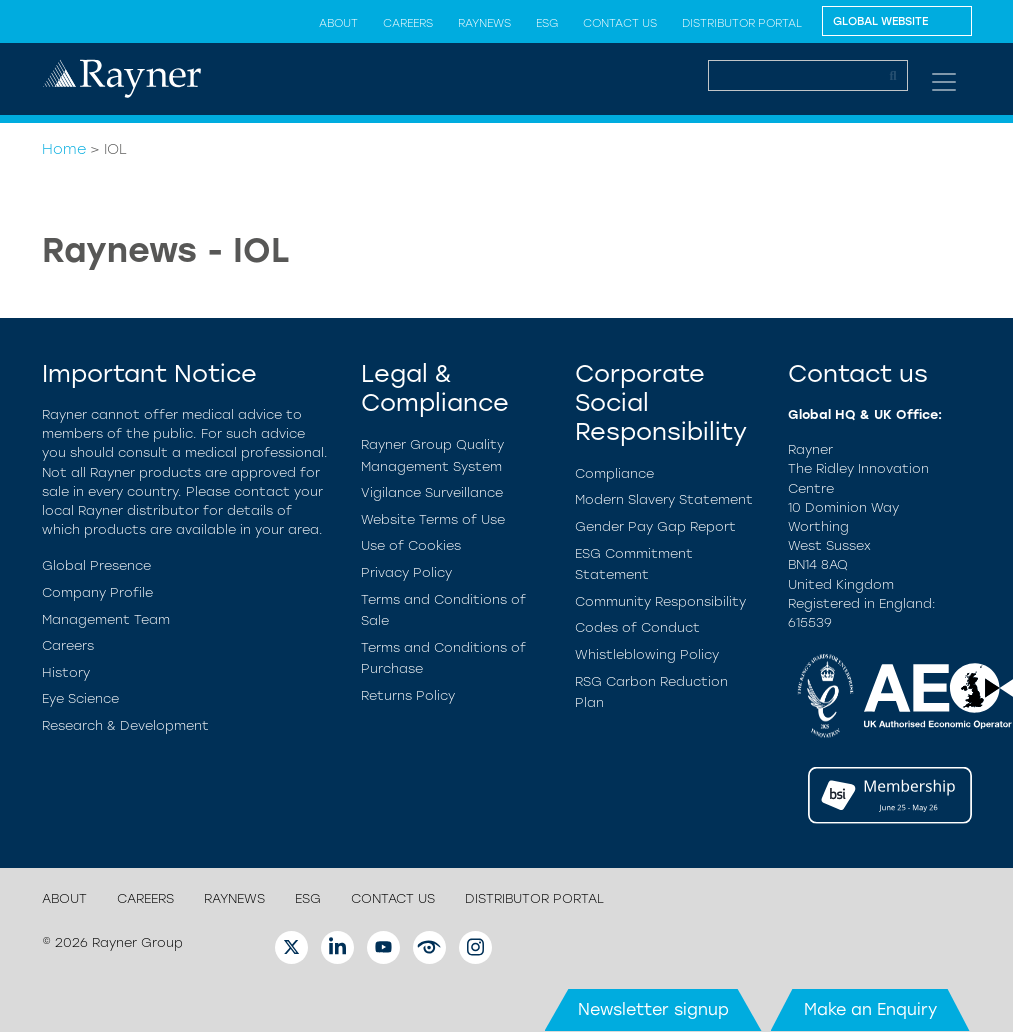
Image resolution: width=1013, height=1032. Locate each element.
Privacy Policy (406, 572)
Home (64, 149)
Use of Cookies (411, 545)
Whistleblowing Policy (647, 654)
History (66, 672)
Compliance (614, 473)
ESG (547, 23)
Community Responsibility (660, 601)
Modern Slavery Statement (664, 499)
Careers (408, 23)
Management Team (106, 619)
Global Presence (96, 565)
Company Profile (97, 592)
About (338, 23)
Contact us (620, 23)
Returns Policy (408, 695)
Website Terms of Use (433, 519)
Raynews (484, 23)
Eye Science (80, 698)
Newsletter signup (653, 1009)
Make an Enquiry (870, 1009)
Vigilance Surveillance (432, 492)
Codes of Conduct (637, 627)
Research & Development (125, 725)
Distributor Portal (742, 23)
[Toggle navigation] (944, 82)
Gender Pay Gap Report (655, 526)
